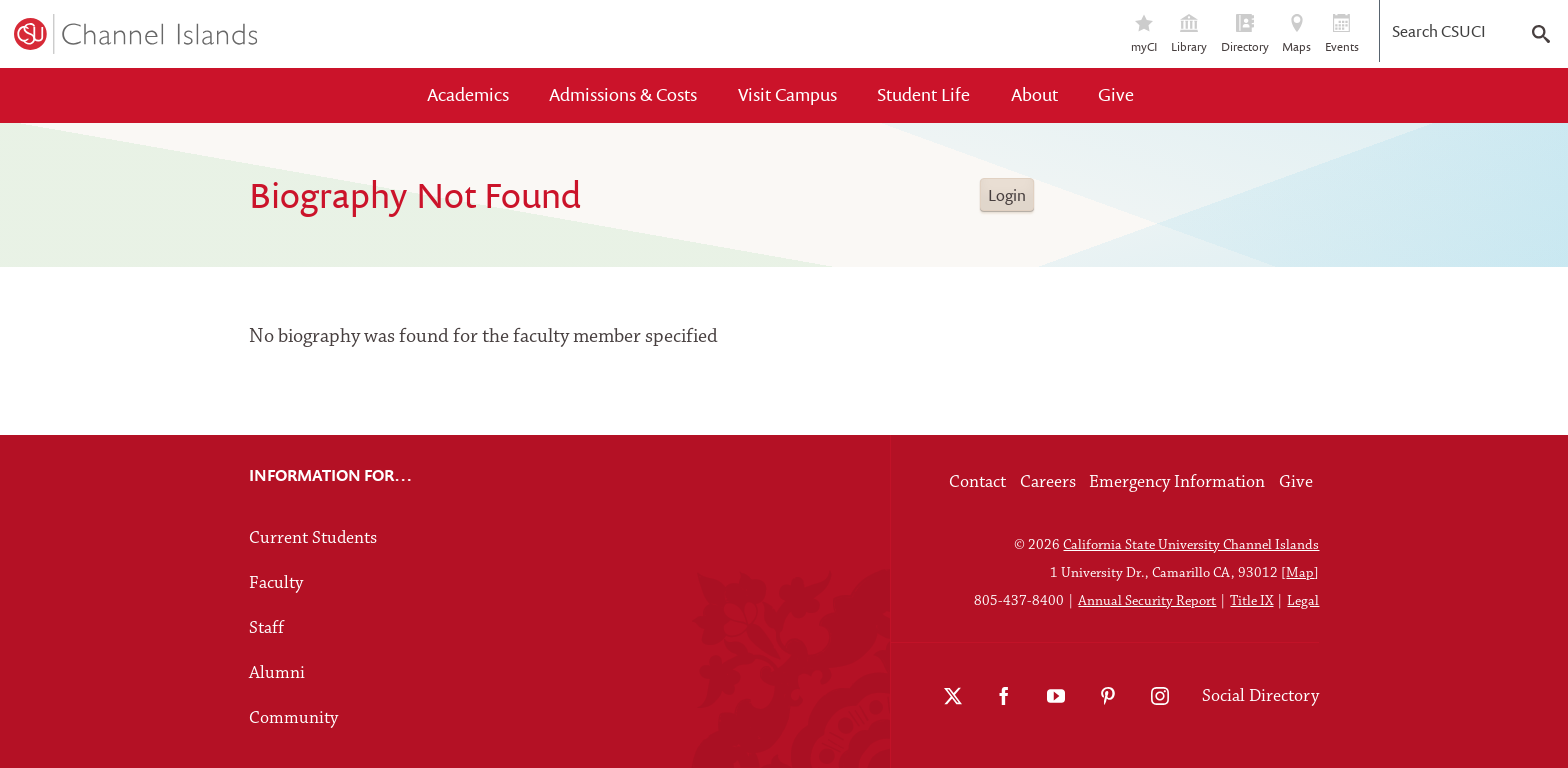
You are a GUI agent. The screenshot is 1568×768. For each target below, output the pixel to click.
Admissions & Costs (623, 94)
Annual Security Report (1147, 601)
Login (1007, 195)
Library (1189, 35)
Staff (266, 628)
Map (1300, 573)
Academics (468, 94)
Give (1116, 94)
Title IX (1251, 601)
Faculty (276, 583)
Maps (1296, 35)
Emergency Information (1177, 482)
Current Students (313, 538)
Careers (1048, 482)
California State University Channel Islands (1191, 545)
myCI (1144, 35)
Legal (1303, 601)
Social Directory (1260, 696)
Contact (977, 482)
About (1034, 94)
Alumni (277, 673)
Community (293, 718)
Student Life (923, 94)
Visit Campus (787, 94)
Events (1342, 35)
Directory (1245, 35)
